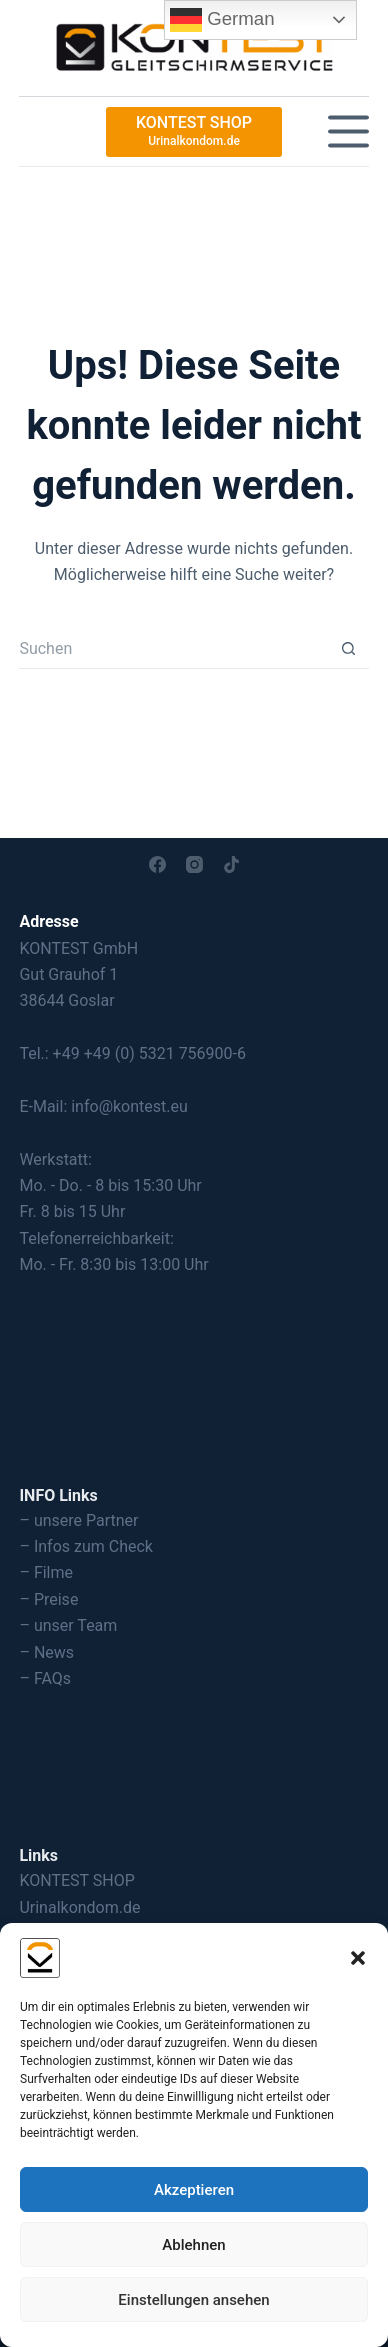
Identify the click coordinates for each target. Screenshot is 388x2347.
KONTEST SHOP (76, 1880)
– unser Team (68, 1625)
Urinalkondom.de (79, 1907)
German (222, 20)
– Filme (46, 1572)
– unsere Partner (78, 1520)
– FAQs (45, 1678)
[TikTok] (231, 864)
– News (46, 1652)
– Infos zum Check (86, 1546)
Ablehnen (193, 2245)
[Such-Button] (349, 649)
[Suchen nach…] (173, 649)
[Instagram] (194, 864)
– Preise (48, 1599)
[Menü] (348, 131)
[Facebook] (157, 864)
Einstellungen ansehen (193, 2300)
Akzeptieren (194, 2190)
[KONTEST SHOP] (194, 132)
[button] (358, 1958)
